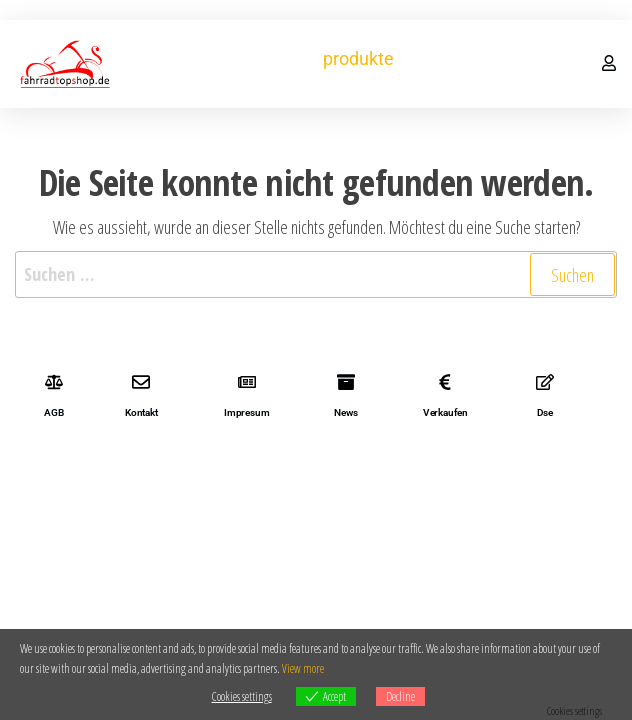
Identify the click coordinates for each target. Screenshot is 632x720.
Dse (545, 412)
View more (303, 668)
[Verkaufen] (445, 382)
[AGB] (54, 382)
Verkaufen (445, 412)
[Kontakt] (141, 382)
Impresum (246, 412)
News (345, 412)
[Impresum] (247, 382)
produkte (358, 58)
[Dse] (545, 382)
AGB (53, 412)
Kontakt (141, 412)
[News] (346, 382)
